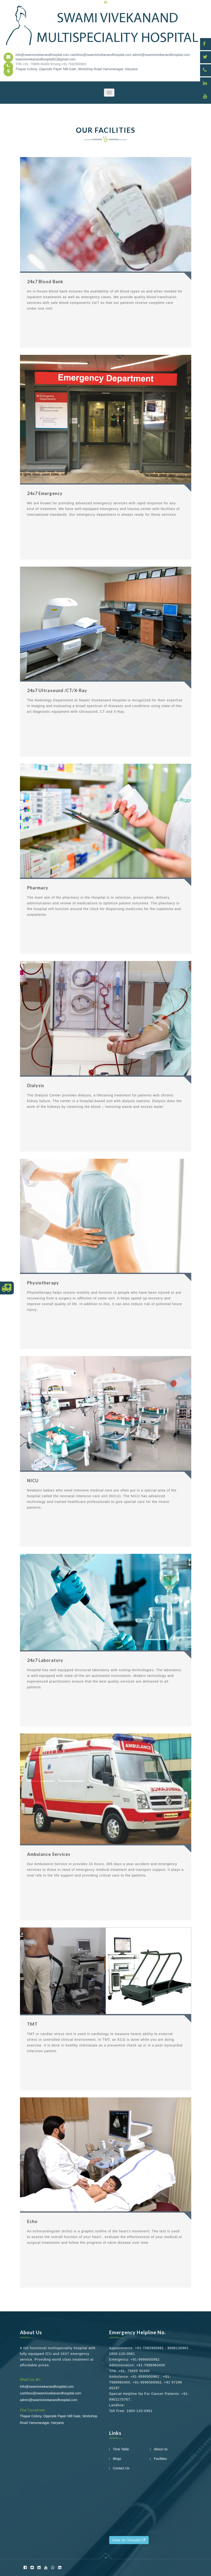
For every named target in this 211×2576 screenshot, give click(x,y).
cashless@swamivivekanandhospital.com (101, 55)
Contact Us (121, 2468)
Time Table (121, 2449)
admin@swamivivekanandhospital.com (161, 55)
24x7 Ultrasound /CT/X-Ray (57, 690)
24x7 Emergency (45, 493)
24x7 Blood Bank (45, 281)
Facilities (160, 2459)
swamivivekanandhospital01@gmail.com (45, 59)
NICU (33, 1480)
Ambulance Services (49, 1854)
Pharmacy (38, 887)
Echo (32, 2221)
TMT (32, 2024)
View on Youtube (129, 2540)
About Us (161, 2449)
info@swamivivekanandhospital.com (42, 55)
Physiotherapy (43, 1282)
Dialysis (35, 1085)
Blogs (117, 2459)
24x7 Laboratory (45, 1660)
